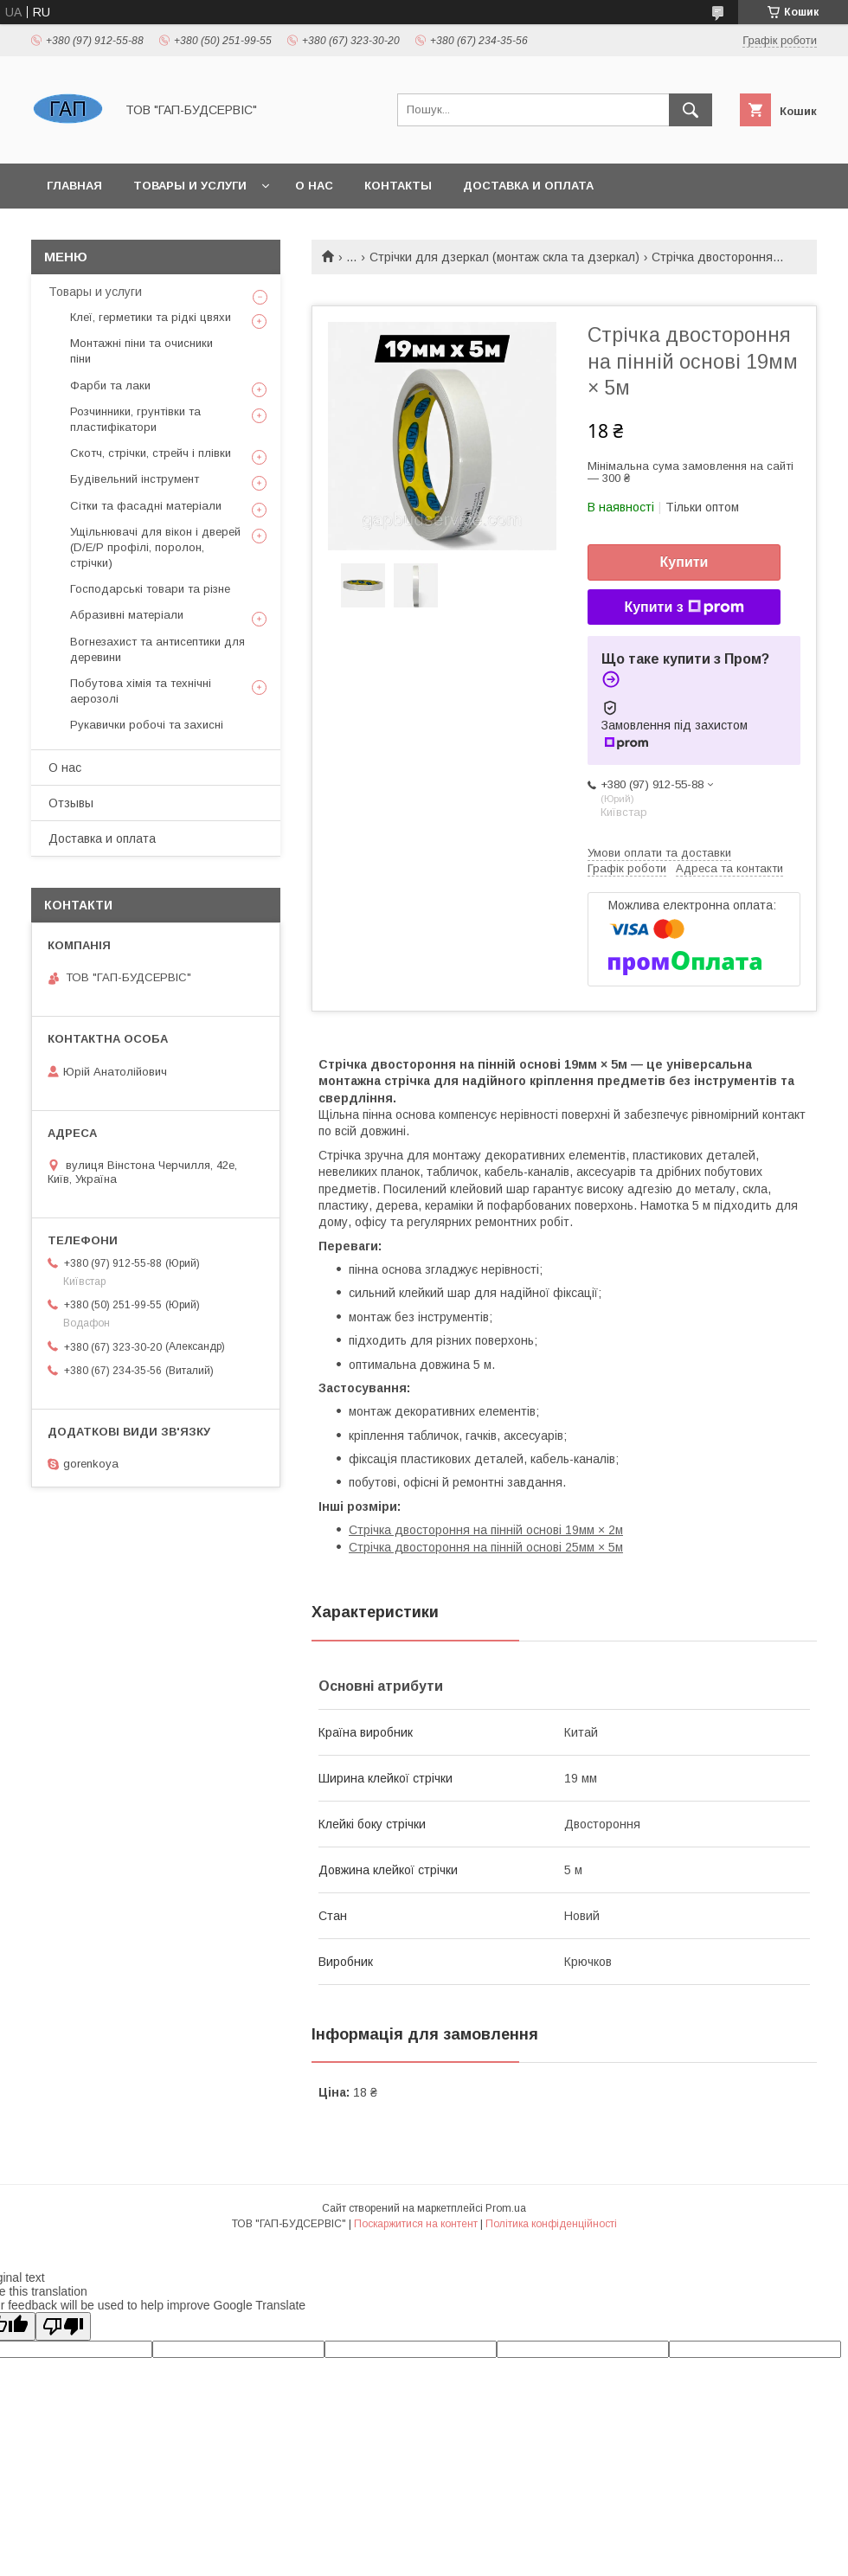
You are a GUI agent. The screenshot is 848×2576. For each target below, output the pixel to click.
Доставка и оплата (528, 185)
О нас (314, 185)
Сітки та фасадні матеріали (146, 505)
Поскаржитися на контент (416, 2224)
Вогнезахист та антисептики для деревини (157, 649)
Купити (684, 562)
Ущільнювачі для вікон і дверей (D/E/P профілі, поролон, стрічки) (155, 547)
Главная (74, 185)
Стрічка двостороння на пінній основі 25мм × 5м (486, 1547)
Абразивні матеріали (126, 614)
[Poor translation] (63, 2326)
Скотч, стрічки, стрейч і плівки (150, 452)
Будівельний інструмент (134, 478)
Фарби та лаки (110, 385)
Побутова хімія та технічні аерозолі (140, 691)
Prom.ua (505, 2208)
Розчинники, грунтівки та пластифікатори (135, 419)
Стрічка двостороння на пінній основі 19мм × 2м (486, 1530)
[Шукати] (690, 109)
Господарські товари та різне (150, 588)
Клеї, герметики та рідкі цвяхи (150, 317)
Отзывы (70, 803)
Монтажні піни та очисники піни (141, 351)
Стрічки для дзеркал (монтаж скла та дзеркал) (504, 257)
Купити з (683, 607)
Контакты (398, 185)
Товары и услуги (190, 185)
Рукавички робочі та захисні (146, 724)
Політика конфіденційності (551, 2224)
